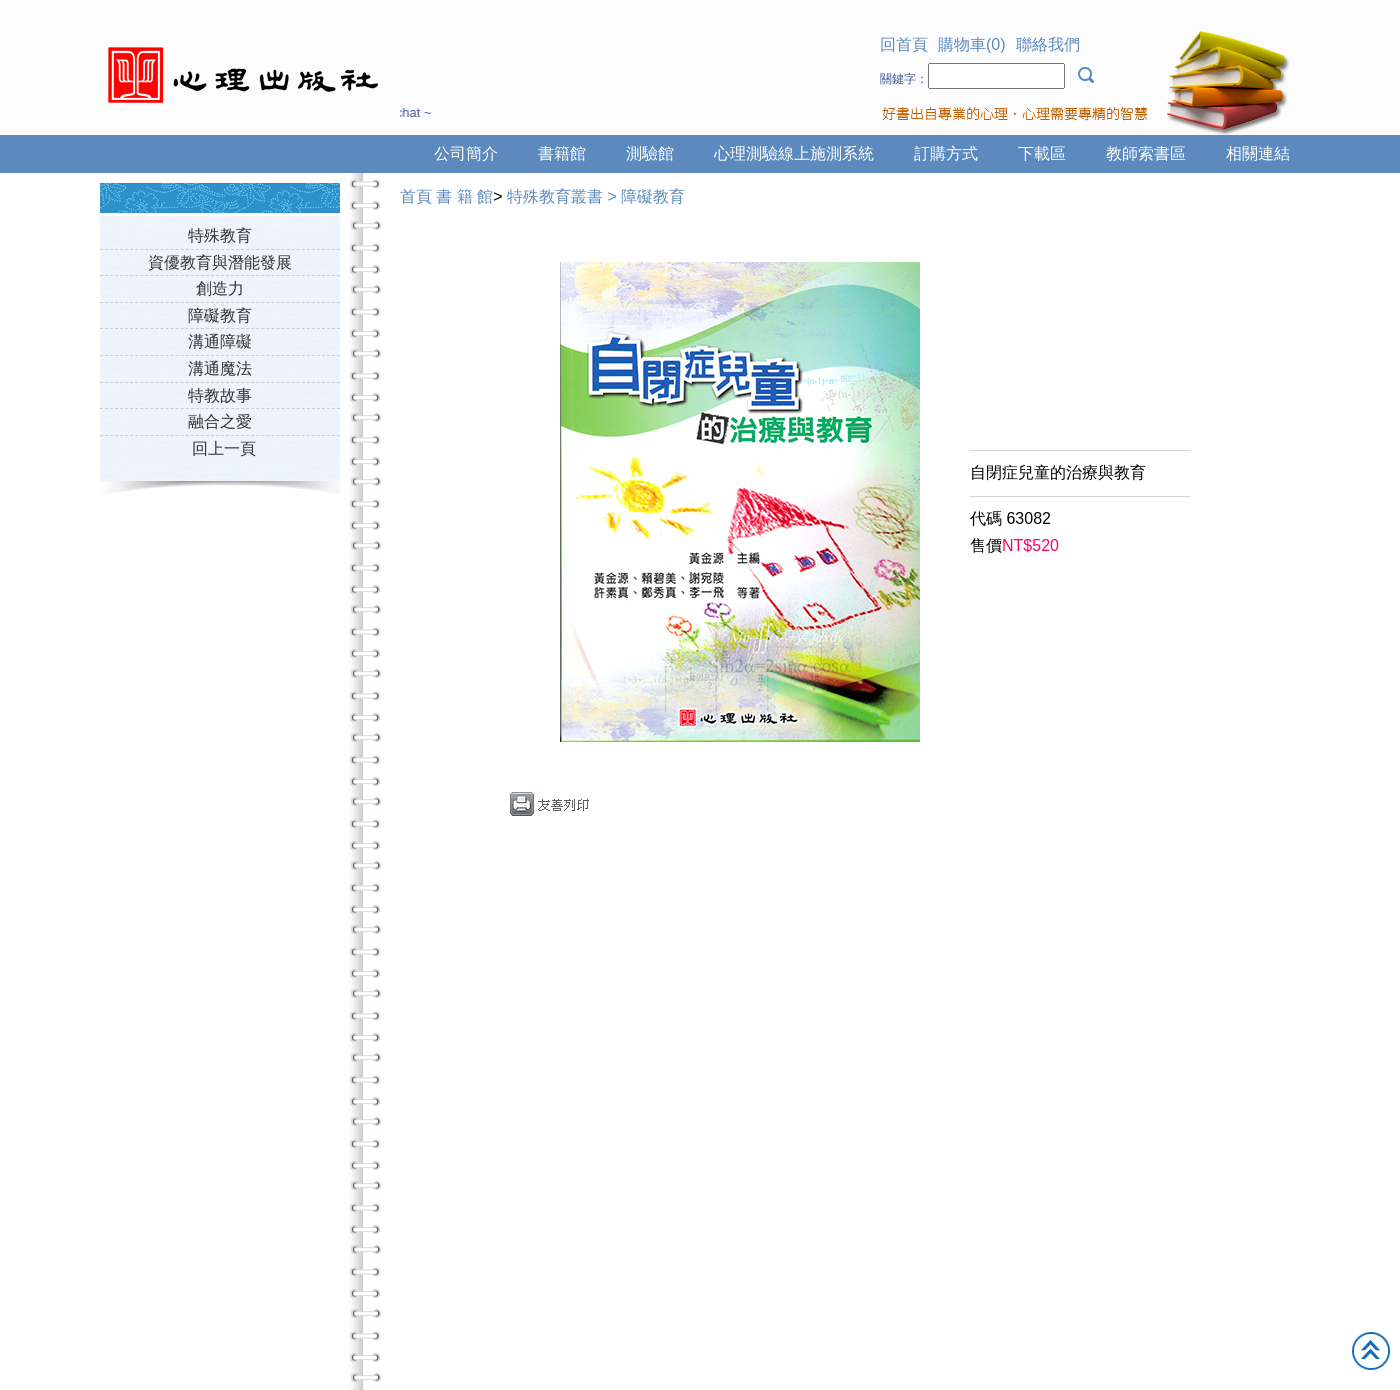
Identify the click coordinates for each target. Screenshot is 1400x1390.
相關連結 (1258, 153)
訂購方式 (946, 153)
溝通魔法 (220, 368)
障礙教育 (220, 315)
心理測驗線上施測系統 (794, 153)
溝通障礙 (220, 341)
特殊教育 (220, 235)
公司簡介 (466, 153)
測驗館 (650, 153)
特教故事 (220, 395)
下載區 (1042, 153)
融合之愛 (220, 421)
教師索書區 (1146, 153)
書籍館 (562, 153)
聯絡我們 (1048, 44)
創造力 (220, 288)
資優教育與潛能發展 (220, 262)
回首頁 (904, 44)
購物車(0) (972, 44)
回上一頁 (224, 448)
